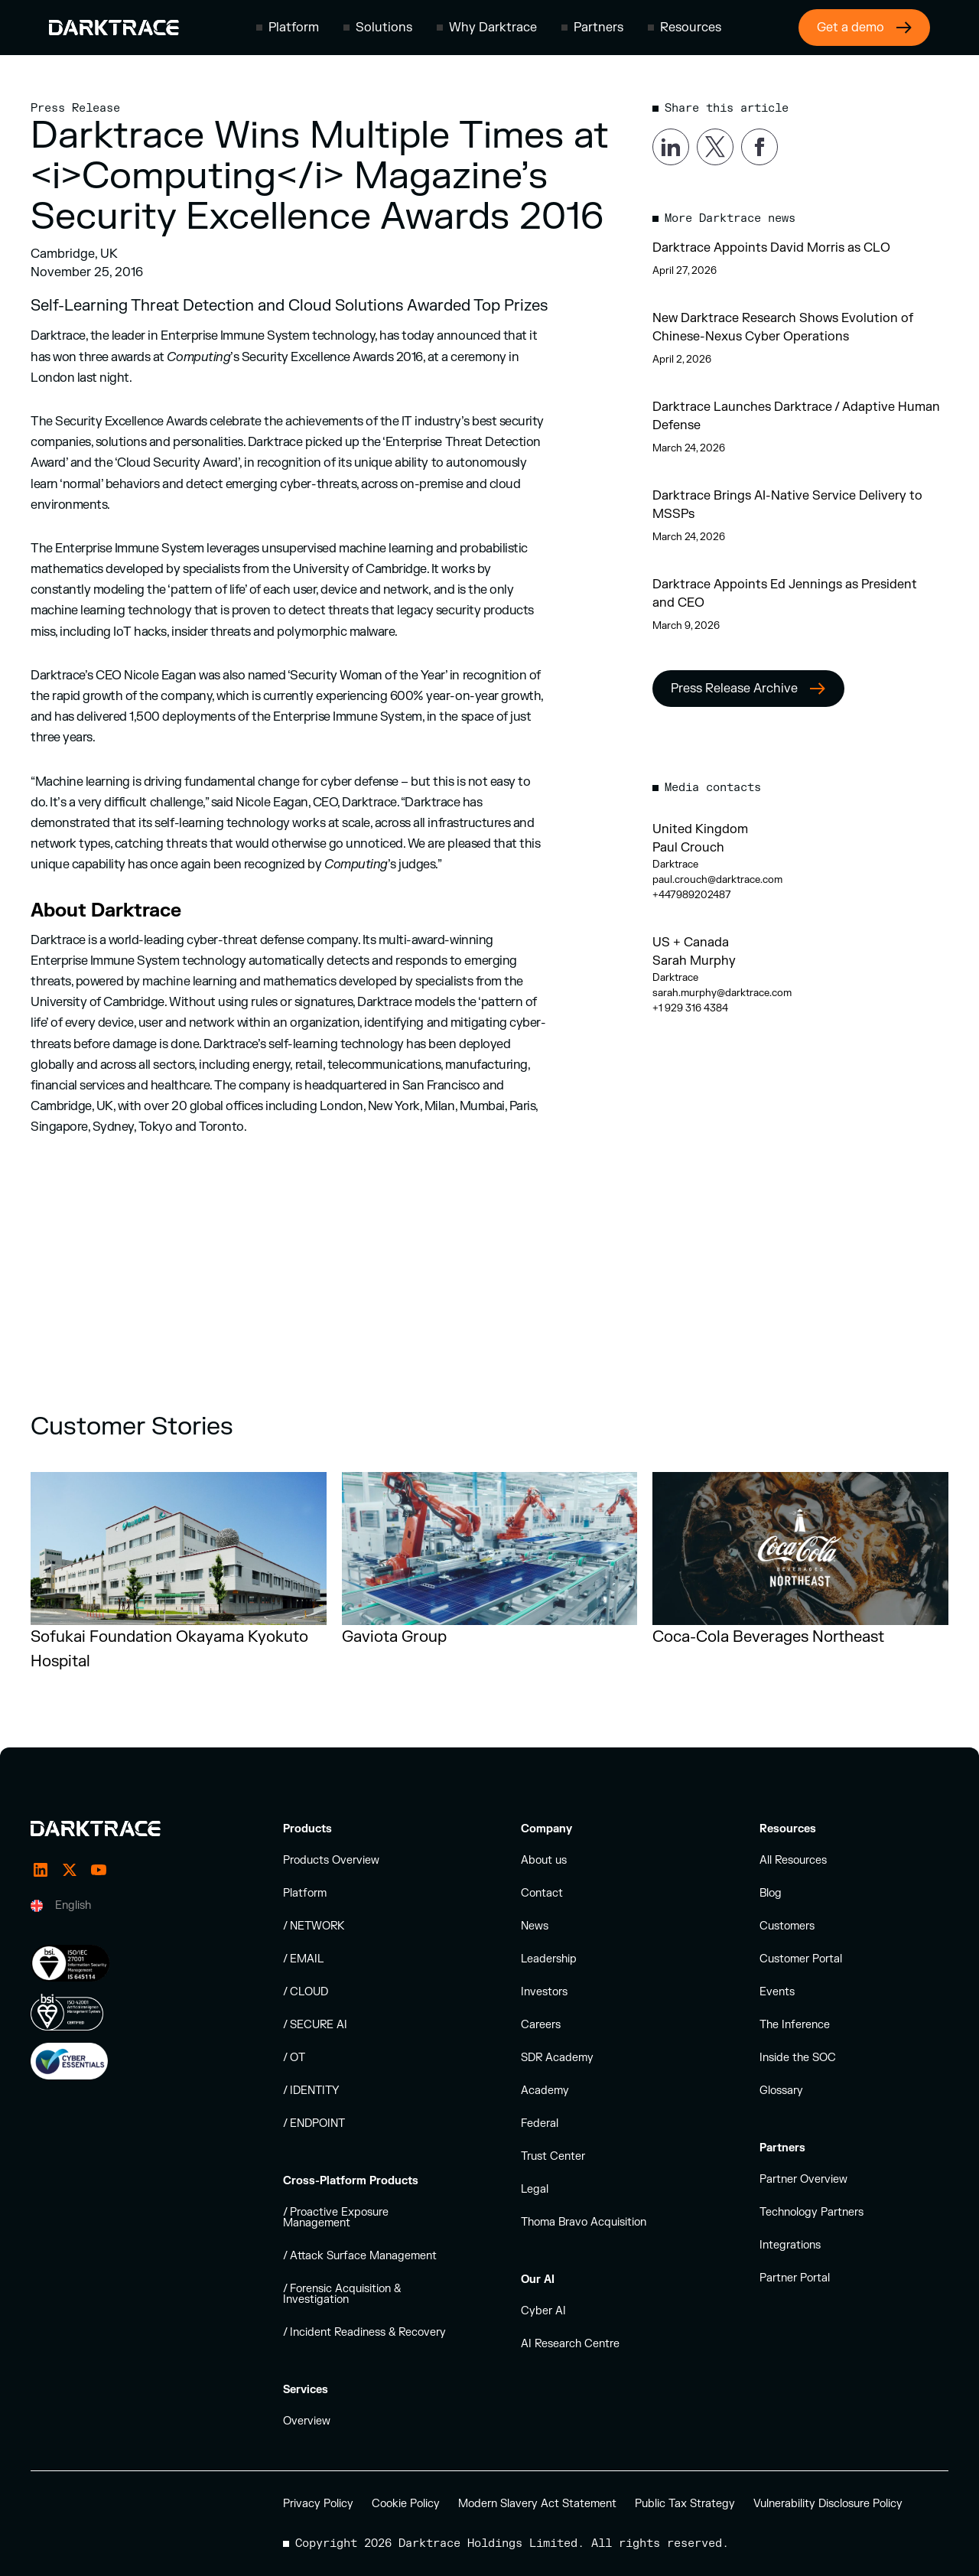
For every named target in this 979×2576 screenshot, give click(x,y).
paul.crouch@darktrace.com (717, 880)
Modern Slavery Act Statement (537, 2503)
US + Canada (690, 942)
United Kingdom (700, 829)
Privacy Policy (318, 2503)
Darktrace (675, 864)
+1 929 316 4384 (690, 1008)
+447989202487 (691, 895)
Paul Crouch (688, 847)
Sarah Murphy (694, 961)
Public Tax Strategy (685, 2503)
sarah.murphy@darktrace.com (722, 993)
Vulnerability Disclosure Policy (828, 2503)
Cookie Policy (406, 2503)
